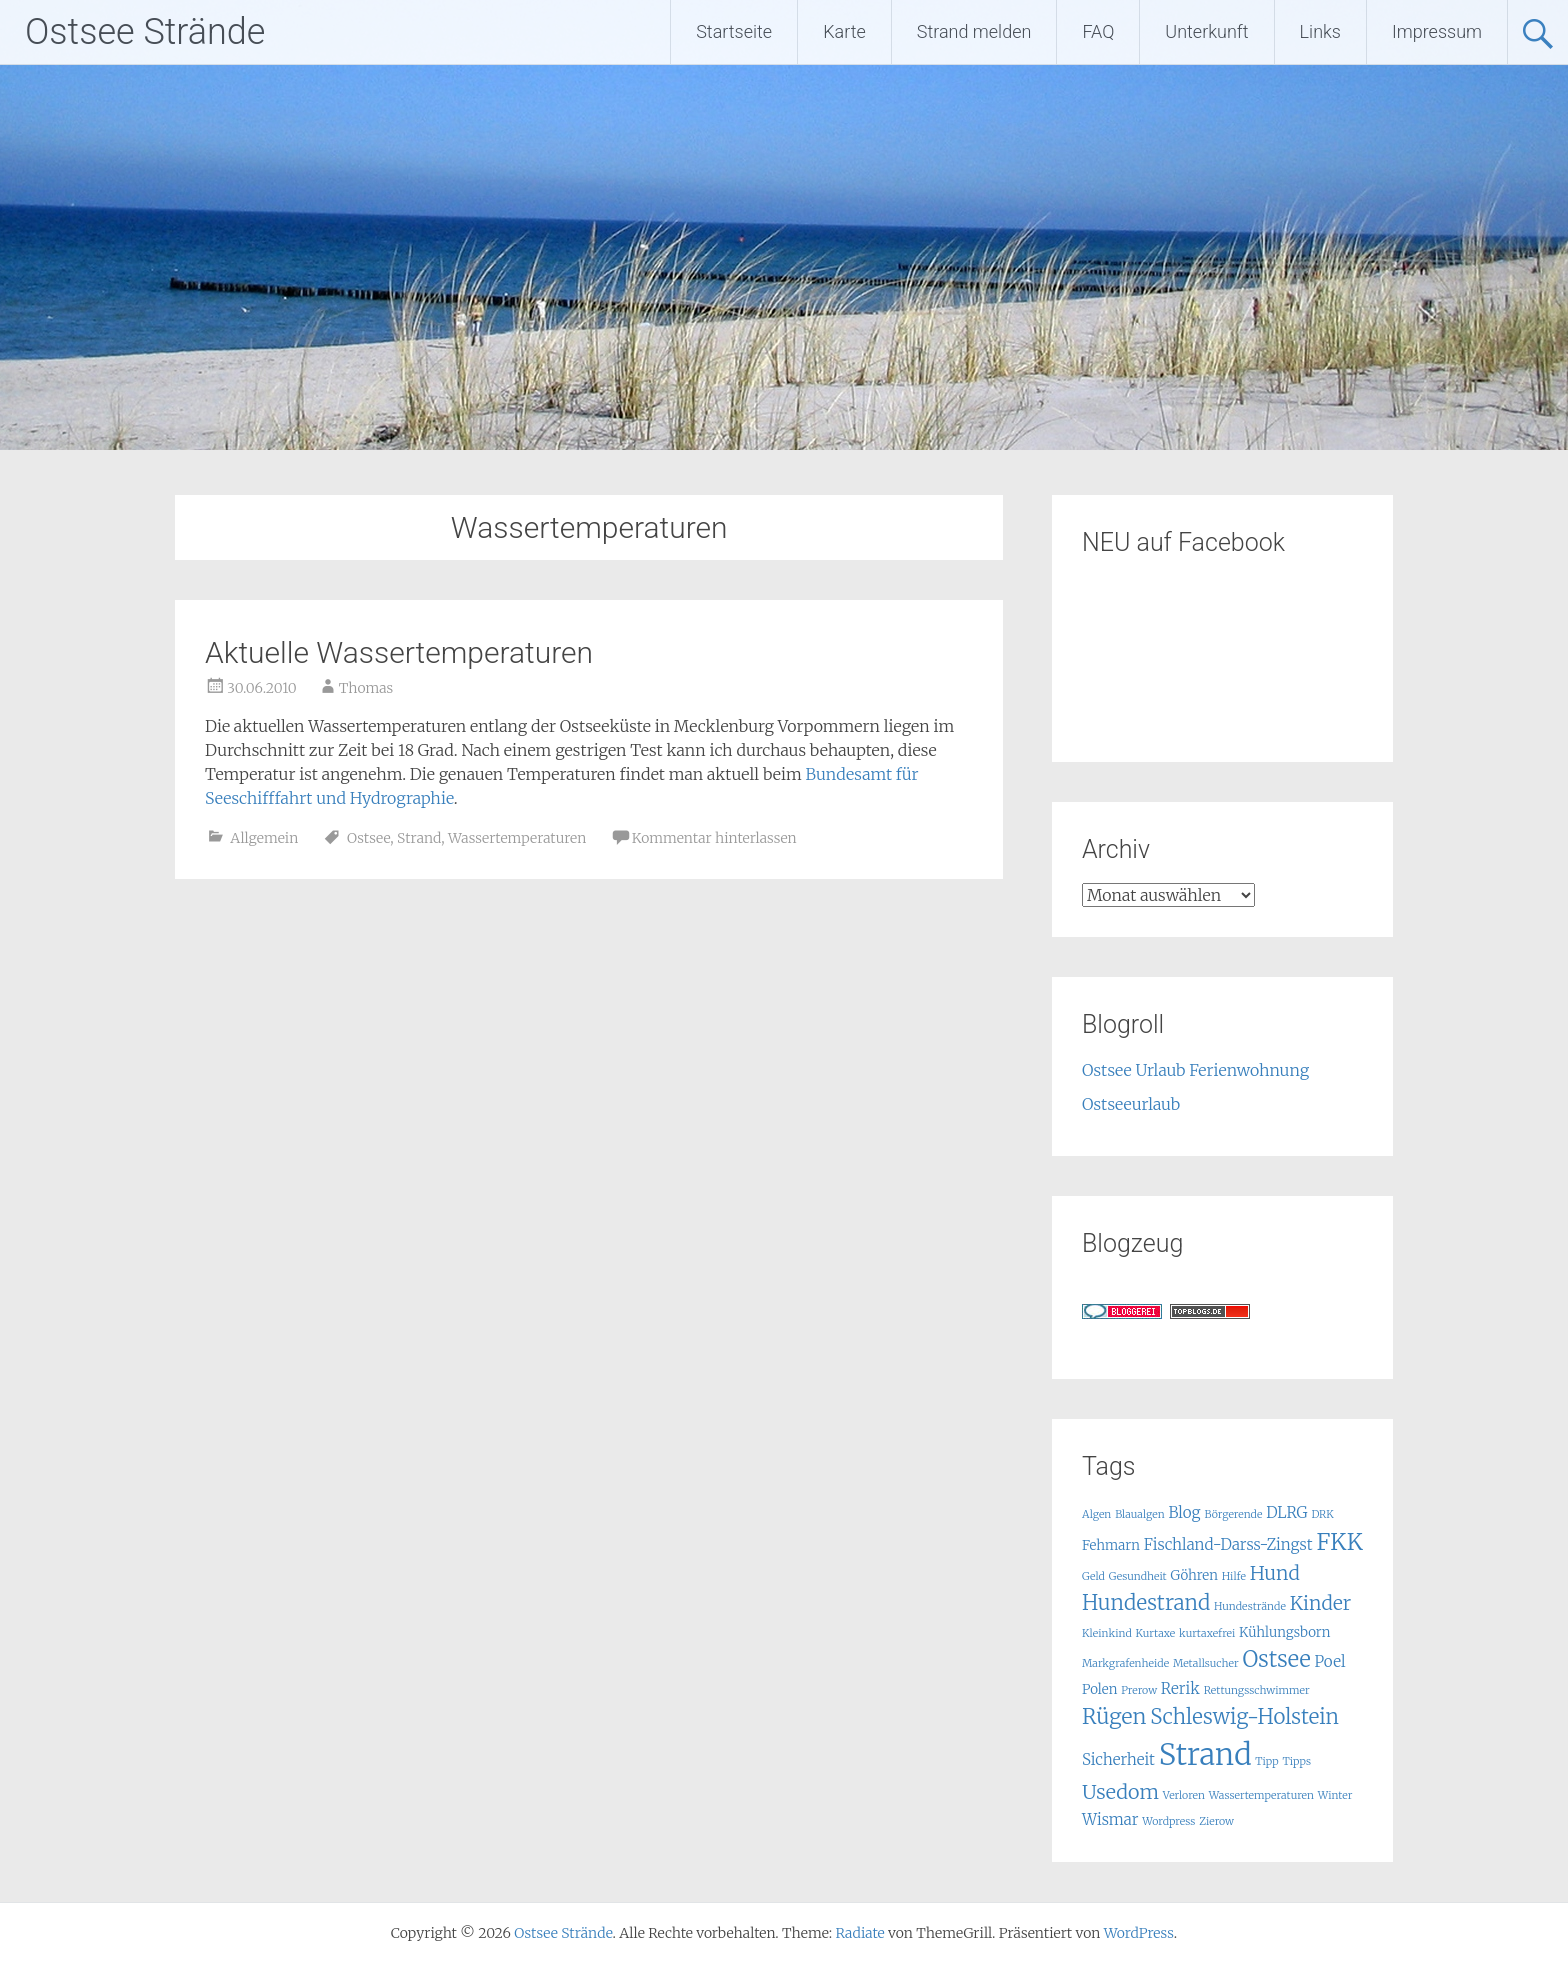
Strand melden (974, 31)
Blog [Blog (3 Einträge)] (1184, 1512)
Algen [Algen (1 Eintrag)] (1096, 1514)
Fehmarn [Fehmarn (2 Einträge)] (1111, 1545)
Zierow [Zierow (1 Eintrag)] (1216, 1821)
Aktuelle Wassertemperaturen (399, 652)
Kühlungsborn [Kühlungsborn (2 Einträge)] (1284, 1632)
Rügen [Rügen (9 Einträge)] (1114, 1716)
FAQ (1098, 31)
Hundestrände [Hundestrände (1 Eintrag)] (1250, 1606)
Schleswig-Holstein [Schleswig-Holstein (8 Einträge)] (1244, 1717)
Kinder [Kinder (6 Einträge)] (1320, 1603)
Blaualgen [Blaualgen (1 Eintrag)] (1139, 1514)
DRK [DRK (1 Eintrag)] (1322, 1514)
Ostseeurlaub (1131, 1104)
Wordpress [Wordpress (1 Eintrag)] (1168, 1821)
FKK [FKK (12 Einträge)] (1339, 1541)
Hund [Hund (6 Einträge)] (1275, 1573)
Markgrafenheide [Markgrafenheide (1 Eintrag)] (1125, 1663)
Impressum (1437, 31)
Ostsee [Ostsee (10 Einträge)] (1276, 1659)
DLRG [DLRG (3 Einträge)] (1286, 1512)
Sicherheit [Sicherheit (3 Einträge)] (1118, 1759)
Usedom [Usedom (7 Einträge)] (1120, 1791)
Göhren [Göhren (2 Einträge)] (1193, 1575)
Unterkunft (1206, 31)
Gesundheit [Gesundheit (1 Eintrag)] (1138, 1576)
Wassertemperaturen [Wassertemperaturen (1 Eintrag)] (1261, 1795)
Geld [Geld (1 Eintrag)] (1093, 1576)
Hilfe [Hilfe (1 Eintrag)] (1234, 1576)
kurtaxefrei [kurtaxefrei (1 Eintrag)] (1207, 1633)
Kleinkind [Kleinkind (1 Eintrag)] (1107, 1633)
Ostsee (368, 838)
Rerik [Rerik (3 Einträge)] (1180, 1688)
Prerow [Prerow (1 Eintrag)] (1139, 1690)
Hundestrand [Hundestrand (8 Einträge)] (1146, 1603)
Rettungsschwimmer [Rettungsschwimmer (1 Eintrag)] (1257, 1690)
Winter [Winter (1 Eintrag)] (1335, 1795)
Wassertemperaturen (517, 838)
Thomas (366, 688)
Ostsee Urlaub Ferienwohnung (1195, 1070)
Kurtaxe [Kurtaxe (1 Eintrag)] (1156, 1633)
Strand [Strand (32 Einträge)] (1205, 1754)
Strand (419, 838)
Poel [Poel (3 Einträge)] (1330, 1661)
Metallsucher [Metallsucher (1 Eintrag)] (1206, 1663)
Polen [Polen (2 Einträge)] (1099, 1689)
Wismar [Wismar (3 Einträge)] (1110, 1819)
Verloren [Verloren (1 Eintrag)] (1184, 1795)
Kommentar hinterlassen (714, 838)
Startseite (734, 31)
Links (1320, 31)
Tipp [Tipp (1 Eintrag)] (1266, 1761)
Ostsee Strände (145, 32)
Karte (844, 31)
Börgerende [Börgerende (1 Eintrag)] (1233, 1514)
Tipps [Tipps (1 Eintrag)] (1297, 1761)
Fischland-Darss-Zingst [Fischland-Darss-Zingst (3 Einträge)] (1228, 1544)
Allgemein (264, 838)
